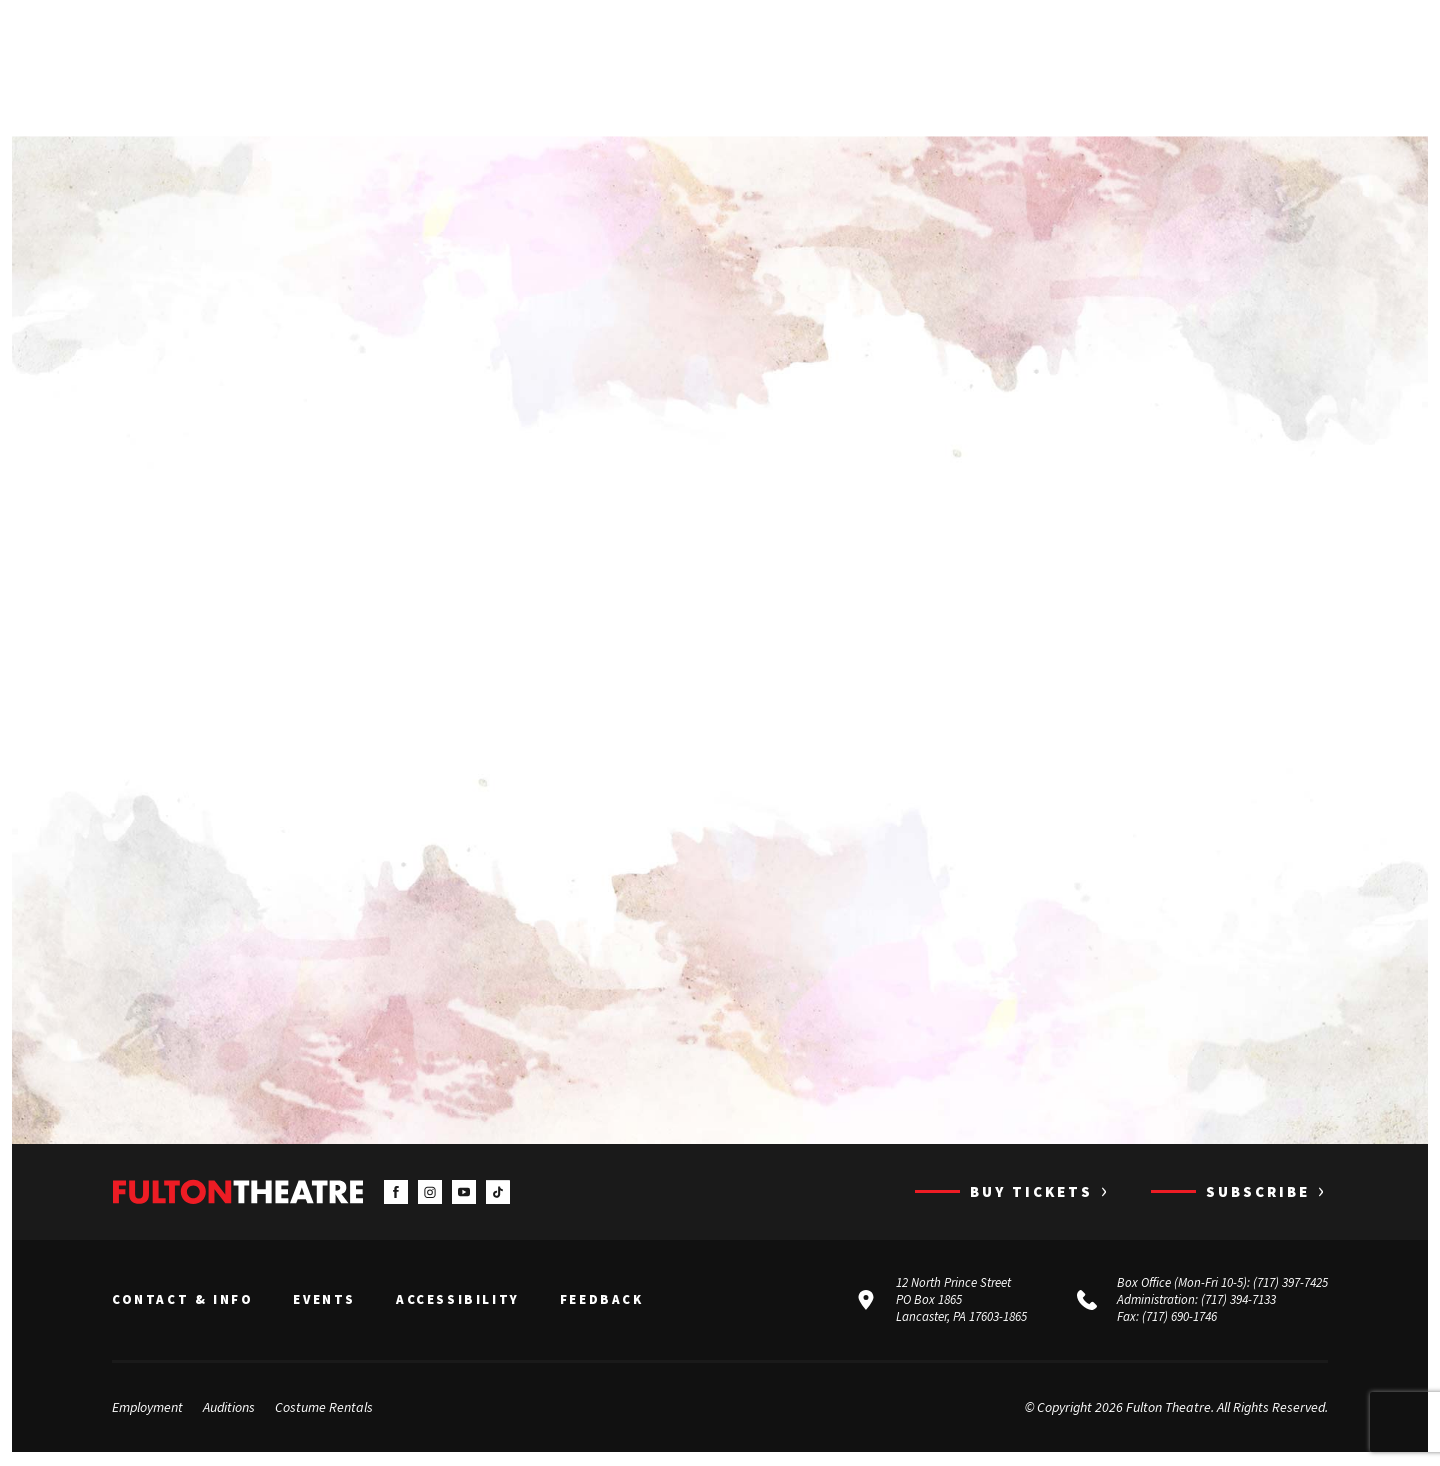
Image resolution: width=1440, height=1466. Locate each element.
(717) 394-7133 (1238, 1301)
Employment (147, 1409)
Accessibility (458, 1302)
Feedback (602, 1302)
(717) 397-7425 (1290, 1284)
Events (324, 1302)
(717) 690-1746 (1179, 1317)
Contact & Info (182, 1302)
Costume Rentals (324, 1409)
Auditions (229, 1409)
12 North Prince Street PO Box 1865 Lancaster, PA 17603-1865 (961, 1301)
